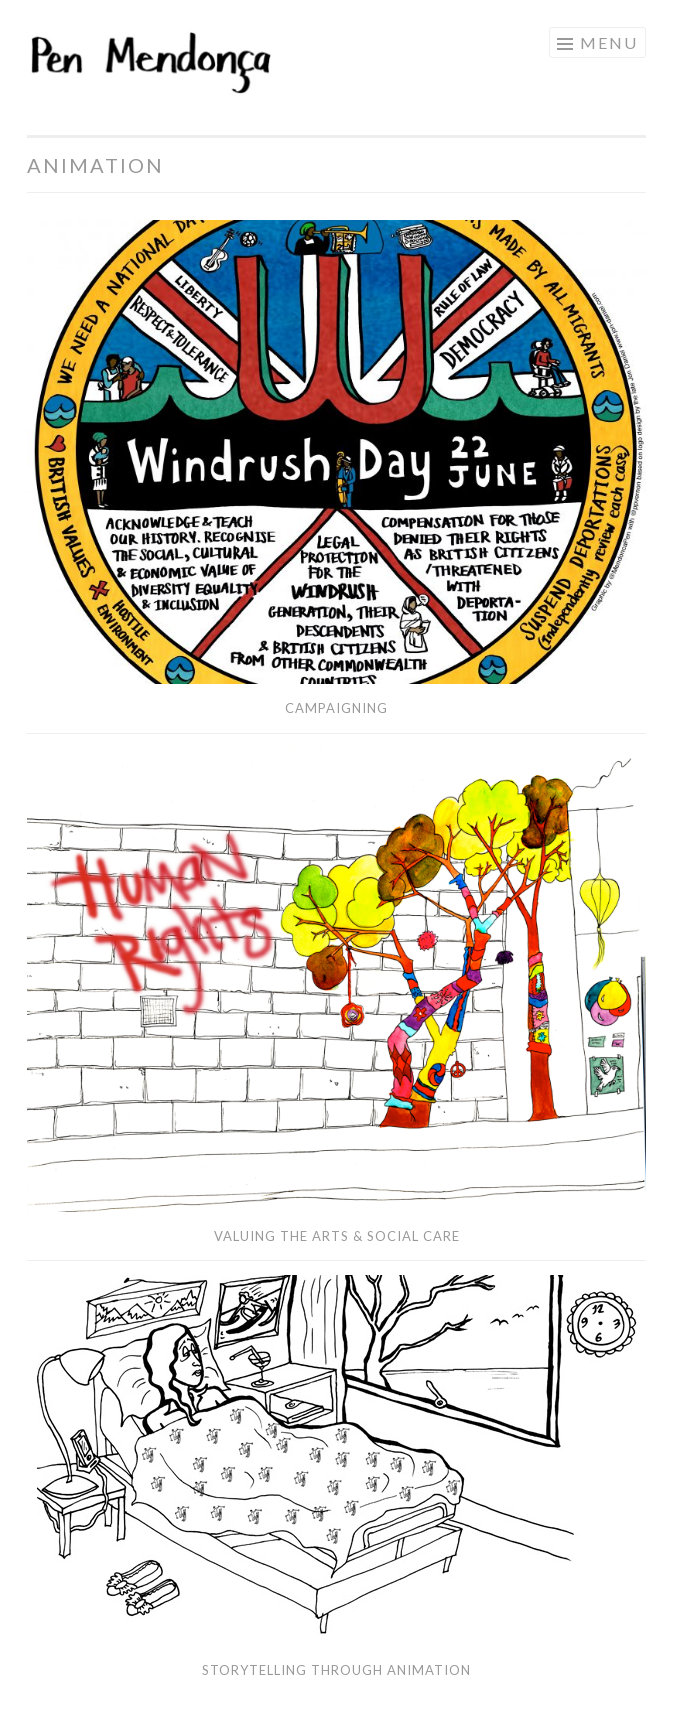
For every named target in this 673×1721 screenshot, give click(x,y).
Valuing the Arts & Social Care (337, 1236)
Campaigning (336, 708)
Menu (609, 42)
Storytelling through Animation (336, 1670)
